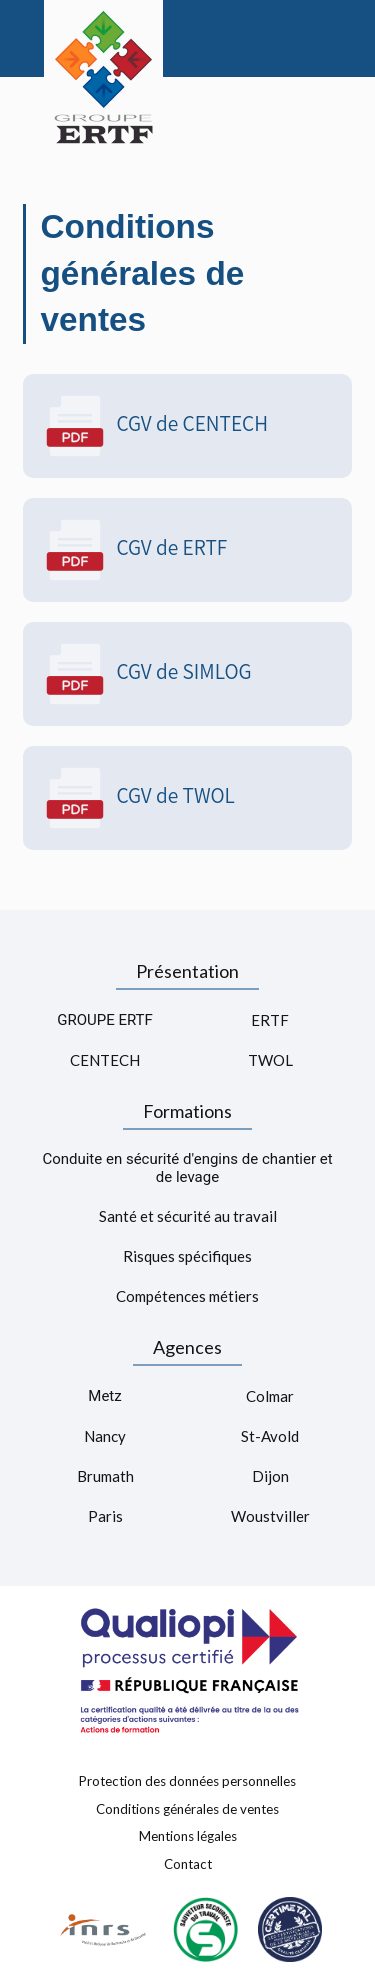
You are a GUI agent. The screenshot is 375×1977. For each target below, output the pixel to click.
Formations (187, 1111)
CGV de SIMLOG (147, 674)
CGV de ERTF (135, 550)
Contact (188, 1864)
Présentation (187, 971)
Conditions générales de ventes (187, 1808)
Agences (187, 1347)
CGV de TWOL (139, 798)
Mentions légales (188, 1836)
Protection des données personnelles (187, 1781)
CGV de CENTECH (156, 426)
